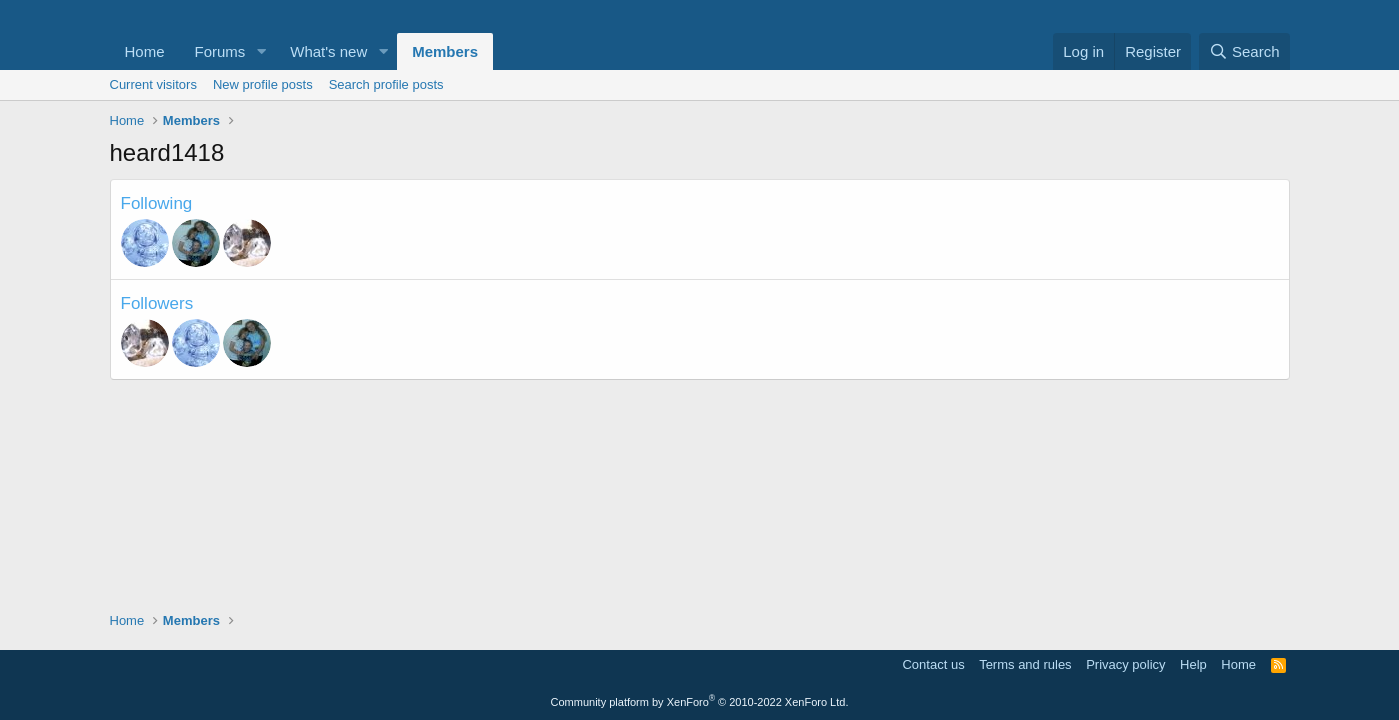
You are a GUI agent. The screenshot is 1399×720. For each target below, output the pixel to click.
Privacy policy (1125, 664)
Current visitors (153, 84)
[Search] (1244, 51)
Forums (220, 51)
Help (1193, 664)
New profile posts (263, 84)
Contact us (933, 664)
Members (445, 51)
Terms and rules (1025, 664)
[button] (261, 51)
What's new (328, 51)
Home (145, 51)
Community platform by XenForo (700, 702)
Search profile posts (386, 84)
